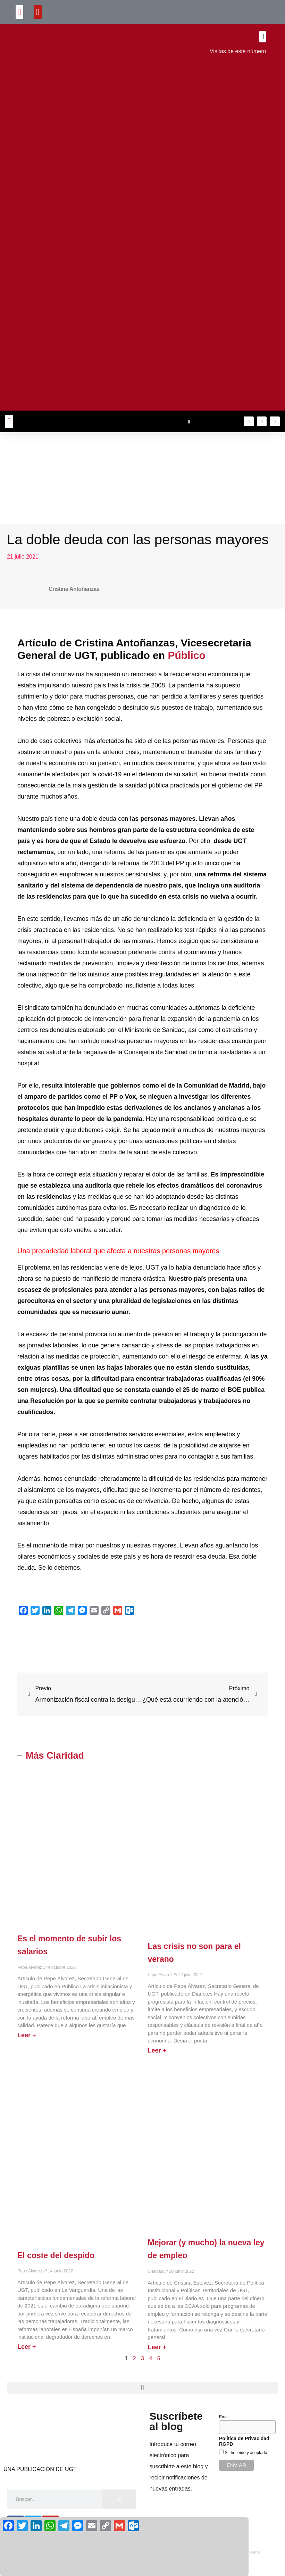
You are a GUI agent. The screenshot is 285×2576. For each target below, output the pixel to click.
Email (224, 2416)
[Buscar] (119, 2499)
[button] (20, 12)
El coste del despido (55, 2255)
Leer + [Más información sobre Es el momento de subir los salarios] (26, 2035)
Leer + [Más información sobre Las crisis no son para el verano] (157, 2050)
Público (186, 655)
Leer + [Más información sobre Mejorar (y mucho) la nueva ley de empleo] (157, 2347)
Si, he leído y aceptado (245, 2452)
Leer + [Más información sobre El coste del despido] (26, 2346)
